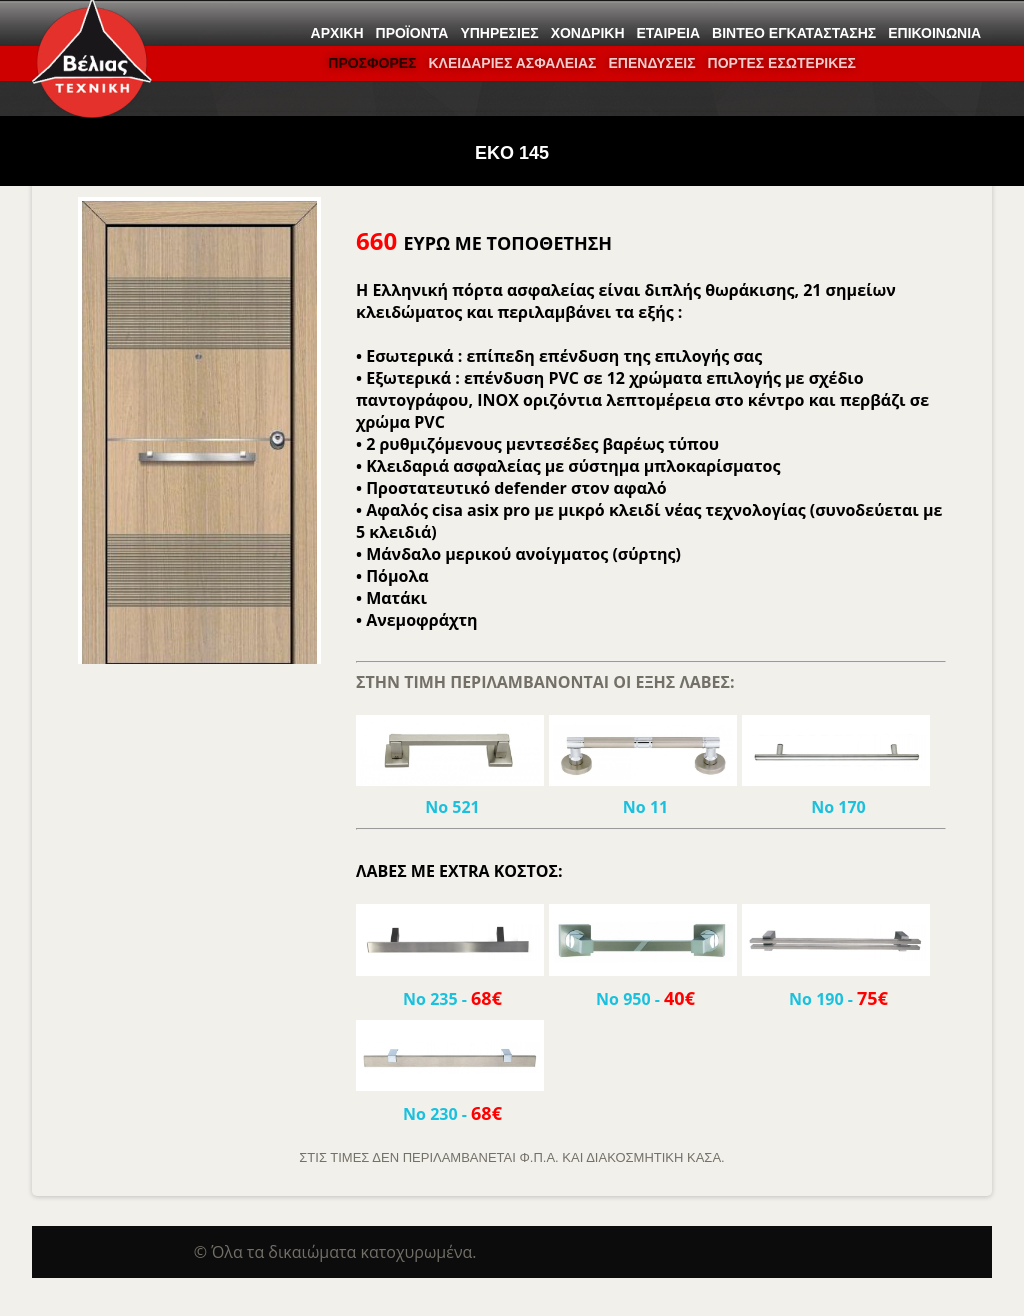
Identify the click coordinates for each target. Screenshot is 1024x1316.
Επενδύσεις (651, 63)
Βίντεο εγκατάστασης (794, 33)
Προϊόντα (412, 33)
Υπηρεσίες (499, 33)
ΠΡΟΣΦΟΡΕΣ (372, 63)
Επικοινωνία (934, 33)
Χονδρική (588, 33)
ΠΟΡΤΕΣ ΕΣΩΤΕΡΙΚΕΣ (782, 63)
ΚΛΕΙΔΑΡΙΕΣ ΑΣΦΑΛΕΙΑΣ (512, 63)
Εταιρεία (669, 33)
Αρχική (337, 33)
